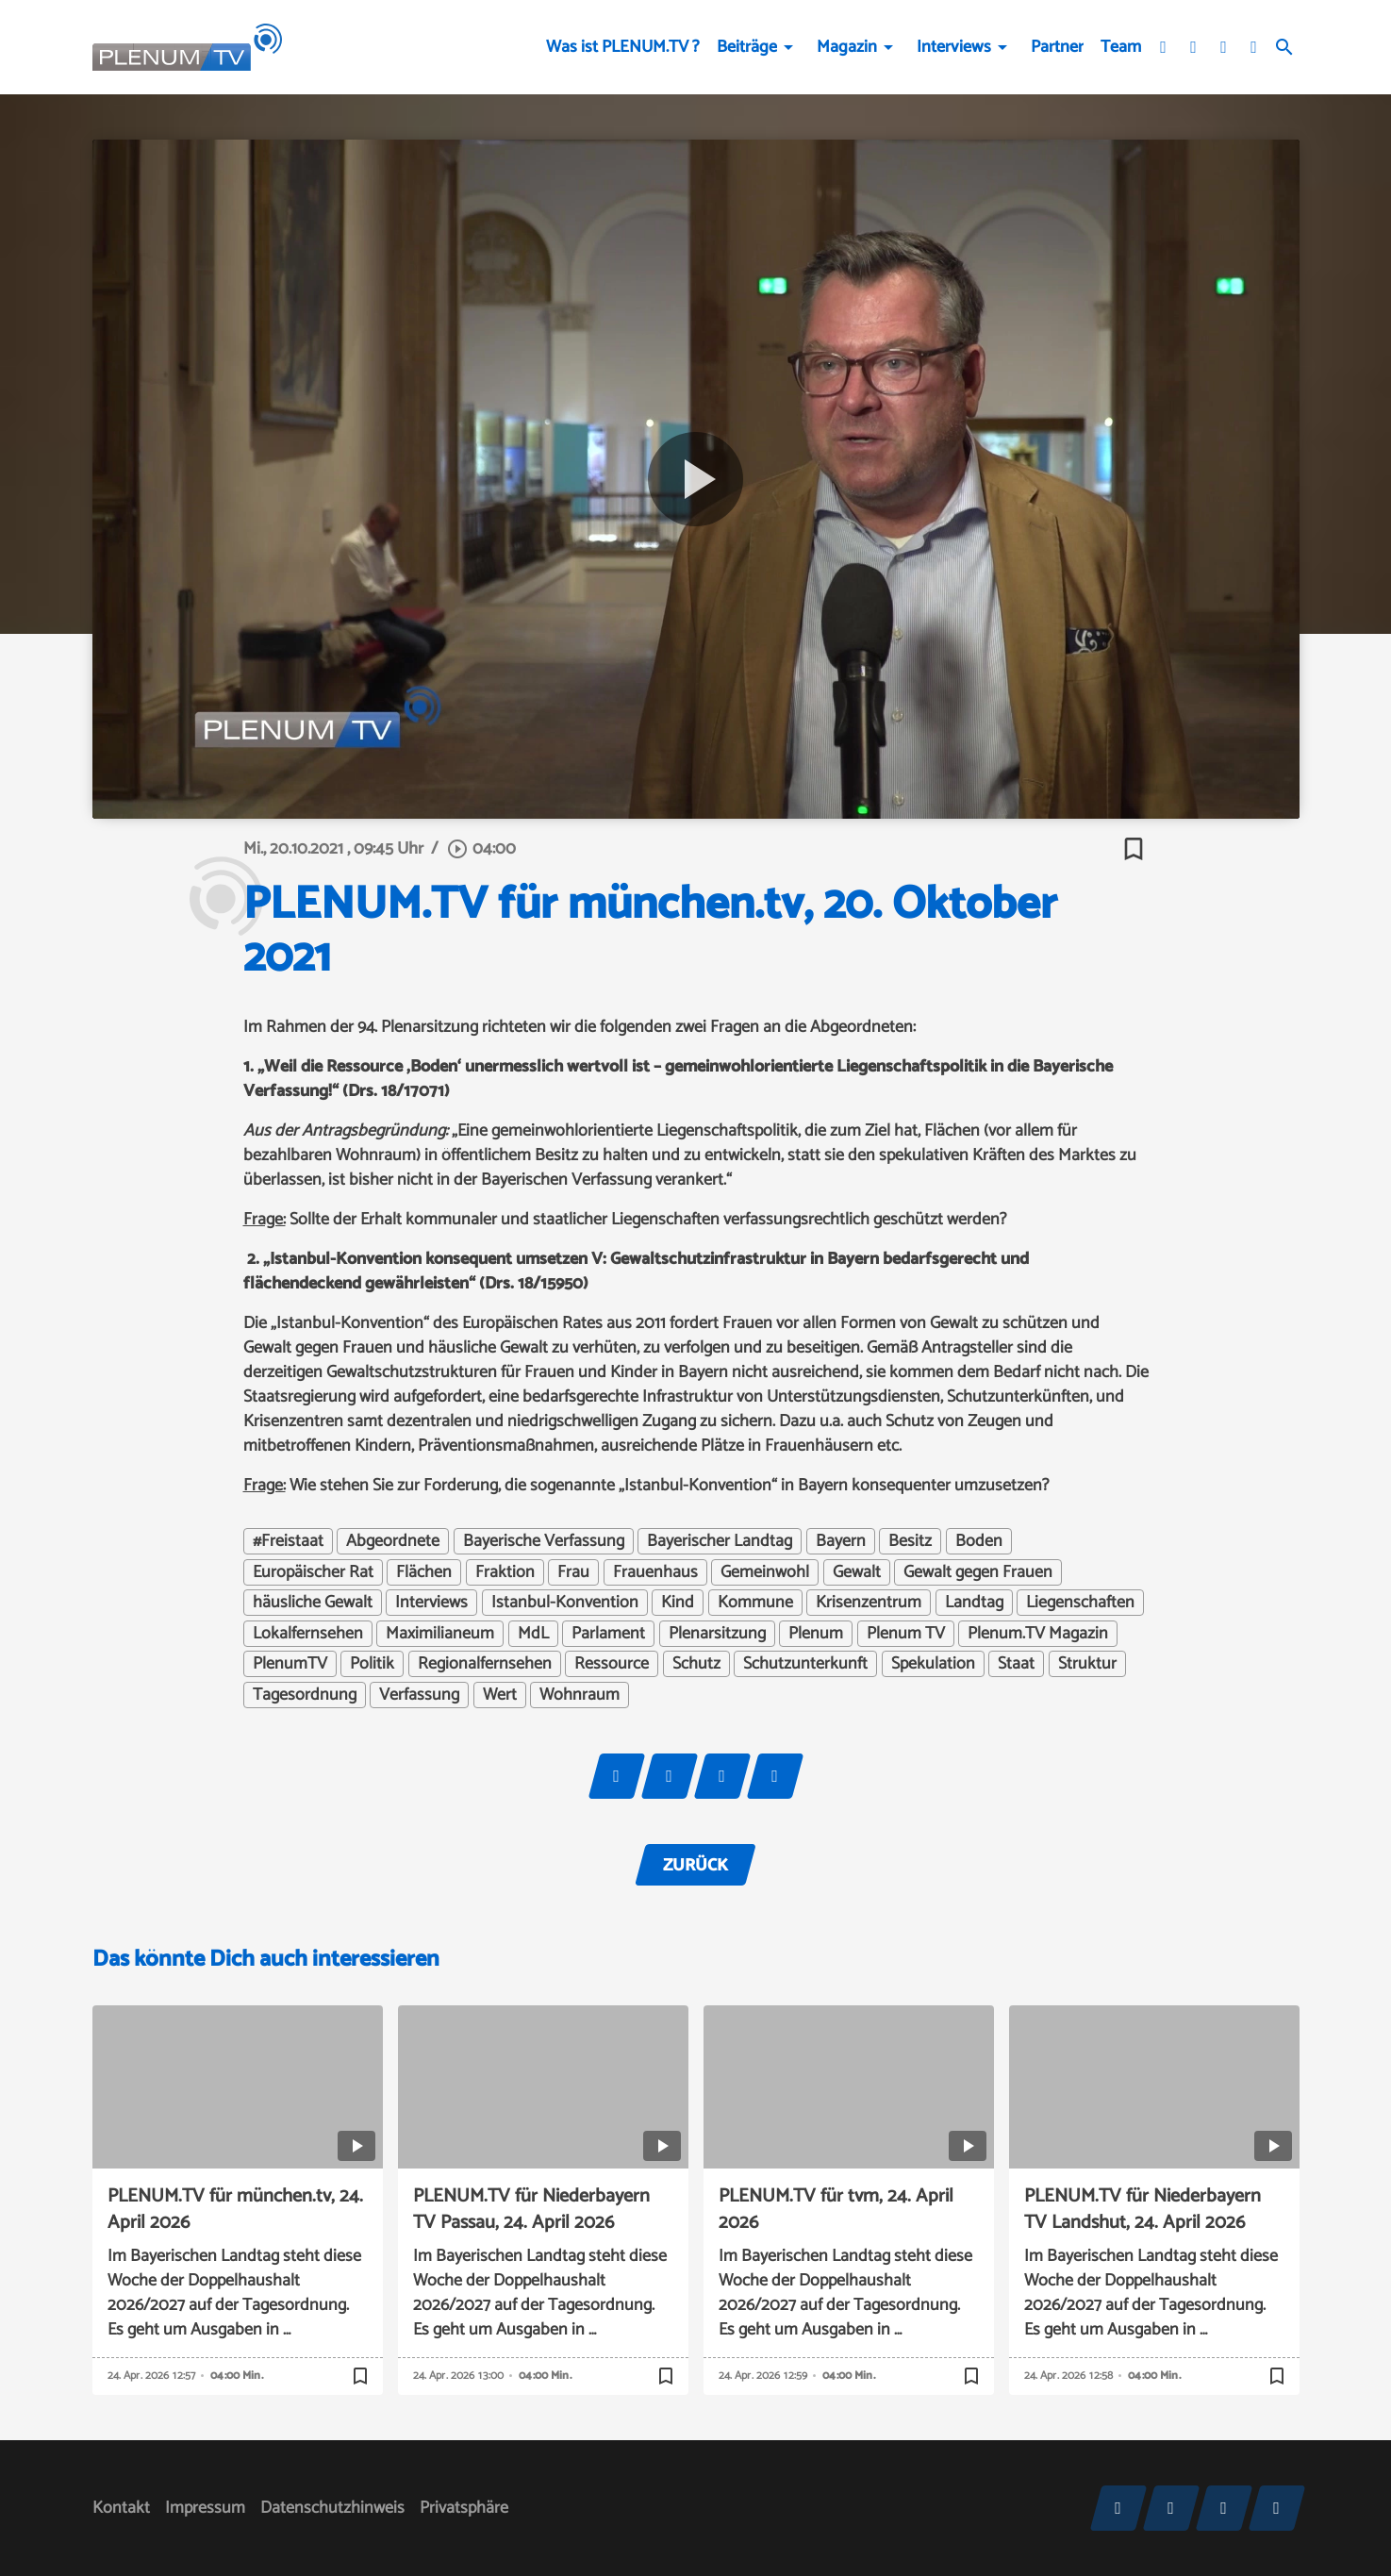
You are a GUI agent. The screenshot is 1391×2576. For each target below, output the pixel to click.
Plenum (815, 1633)
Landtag (974, 1602)
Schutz (696, 1664)
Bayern (841, 1541)
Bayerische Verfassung (543, 1541)
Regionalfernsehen (485, 1664)
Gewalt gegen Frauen (977, 1572)
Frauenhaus (655, 1572)
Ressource (611, 1664)
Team (1121, 47)
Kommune (755, 1602)
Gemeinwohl (764, 1572)
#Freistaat (288, 1541)
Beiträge (747, 47)
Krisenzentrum (868, 1602)
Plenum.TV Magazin (1038, 1633)
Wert (500, 1695)
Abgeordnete (392, 1541)
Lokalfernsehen (308, 1633)
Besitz (910, 1541)
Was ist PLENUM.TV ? (623, 47)
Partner (1057, 47)
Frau (573, 1572)
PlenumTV (290, 1664)
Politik (372, 1664)
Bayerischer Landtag (719, 1541)
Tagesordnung (304, 1695)
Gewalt (857, 1572)
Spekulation (933, 1664)
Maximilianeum (440, 1633)
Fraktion (505, 1572)
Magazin (847, 47)
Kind (677, 1602)
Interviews (954, 47)
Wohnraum (579, 1695)
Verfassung (419, 1695)
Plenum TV (906, 1633)
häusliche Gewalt (313, 1602)
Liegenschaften (1080, 1602)
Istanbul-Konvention (564, 1602)
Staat (1016, 1664)
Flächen (424, 1572)
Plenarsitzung (717, 1633)
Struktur (1087, 1664)
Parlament (608, 1633)
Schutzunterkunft (805, 1664)
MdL (533, 1633)
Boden (978, 1541)
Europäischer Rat (313, 1572)
